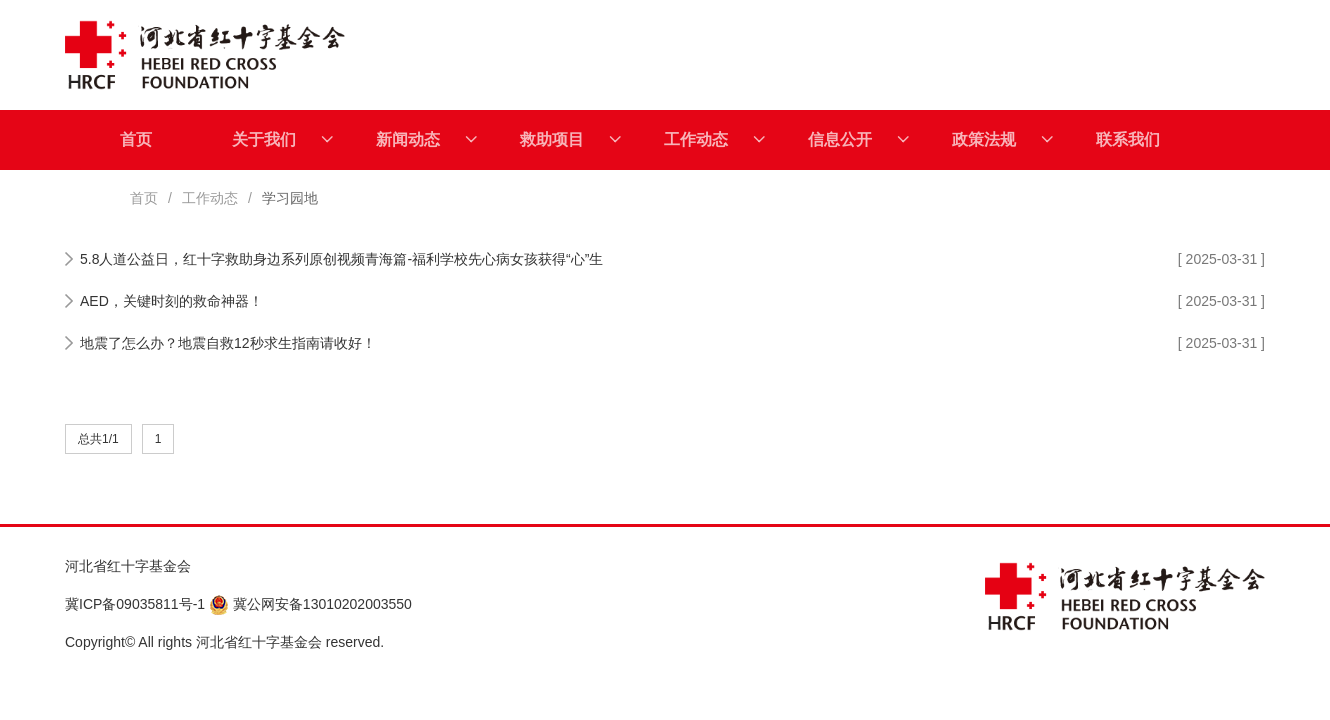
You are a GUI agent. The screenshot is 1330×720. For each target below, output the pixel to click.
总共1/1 (98, 439)
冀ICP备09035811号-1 (135, 604)
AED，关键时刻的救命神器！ (171, 301)
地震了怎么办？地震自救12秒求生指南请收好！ (228, 343)
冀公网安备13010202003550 (310, 604)
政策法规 (1002, 140)
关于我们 (282, 140)
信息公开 (858, 140)
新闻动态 (426, 140)
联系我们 (1128, 139)
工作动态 (714, 140)
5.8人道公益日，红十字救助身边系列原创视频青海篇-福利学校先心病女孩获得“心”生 (341, 259)
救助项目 (570, 140)
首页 (136, 139)
